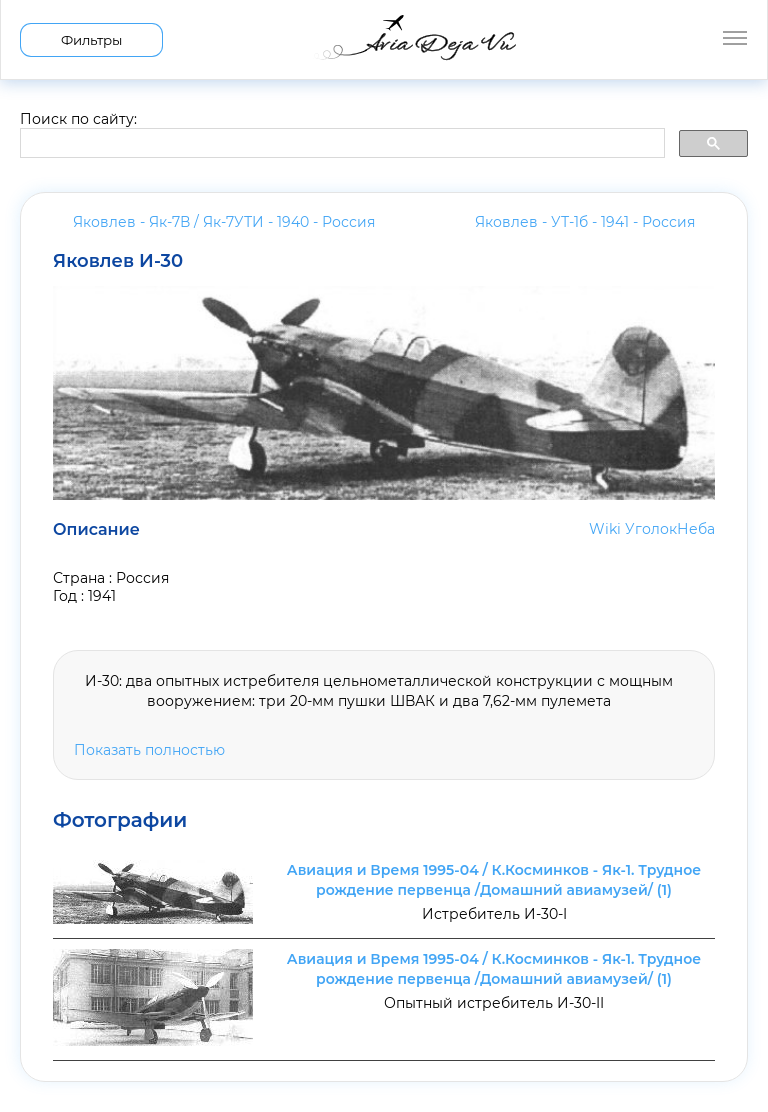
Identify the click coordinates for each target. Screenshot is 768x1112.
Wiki (605, 529)
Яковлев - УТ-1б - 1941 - (585, 222)
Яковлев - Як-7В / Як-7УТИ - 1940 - (224, 222)
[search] (340, 144)
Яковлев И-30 (118, 261)
